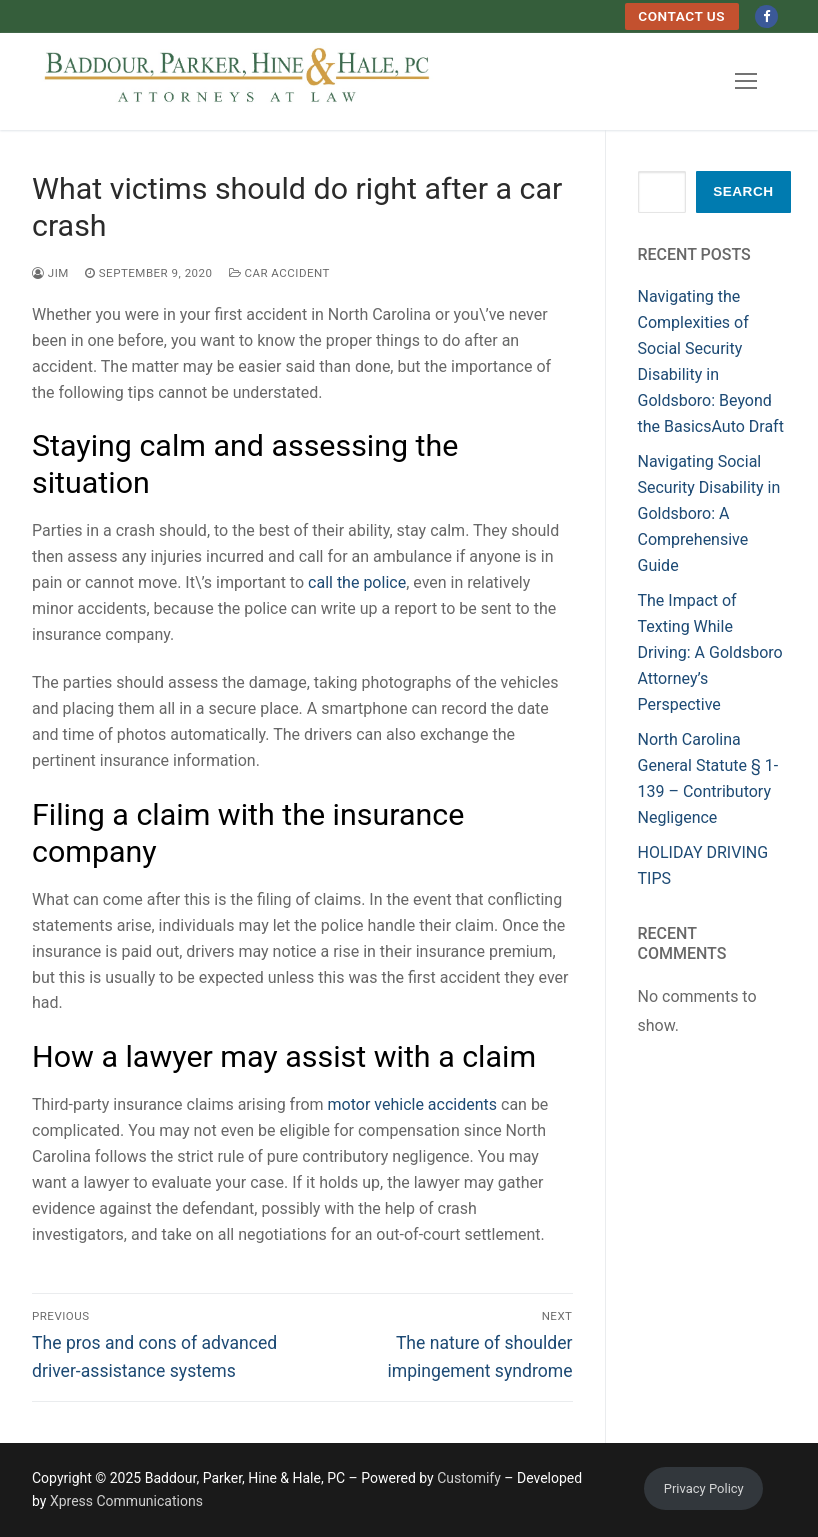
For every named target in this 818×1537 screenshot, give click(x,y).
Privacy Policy (704, 1488)
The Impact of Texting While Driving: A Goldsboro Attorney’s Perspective (710, 652)
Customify (469, 1478)
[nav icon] (746, 81)
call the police (357, 582)
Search (743, 191)
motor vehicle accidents (412, 1104)
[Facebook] (766, 16)
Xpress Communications (126, 1501)
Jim (50, 273)
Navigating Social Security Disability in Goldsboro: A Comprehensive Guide (709, 513)
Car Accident (279, 273)
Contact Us (681, 16)
